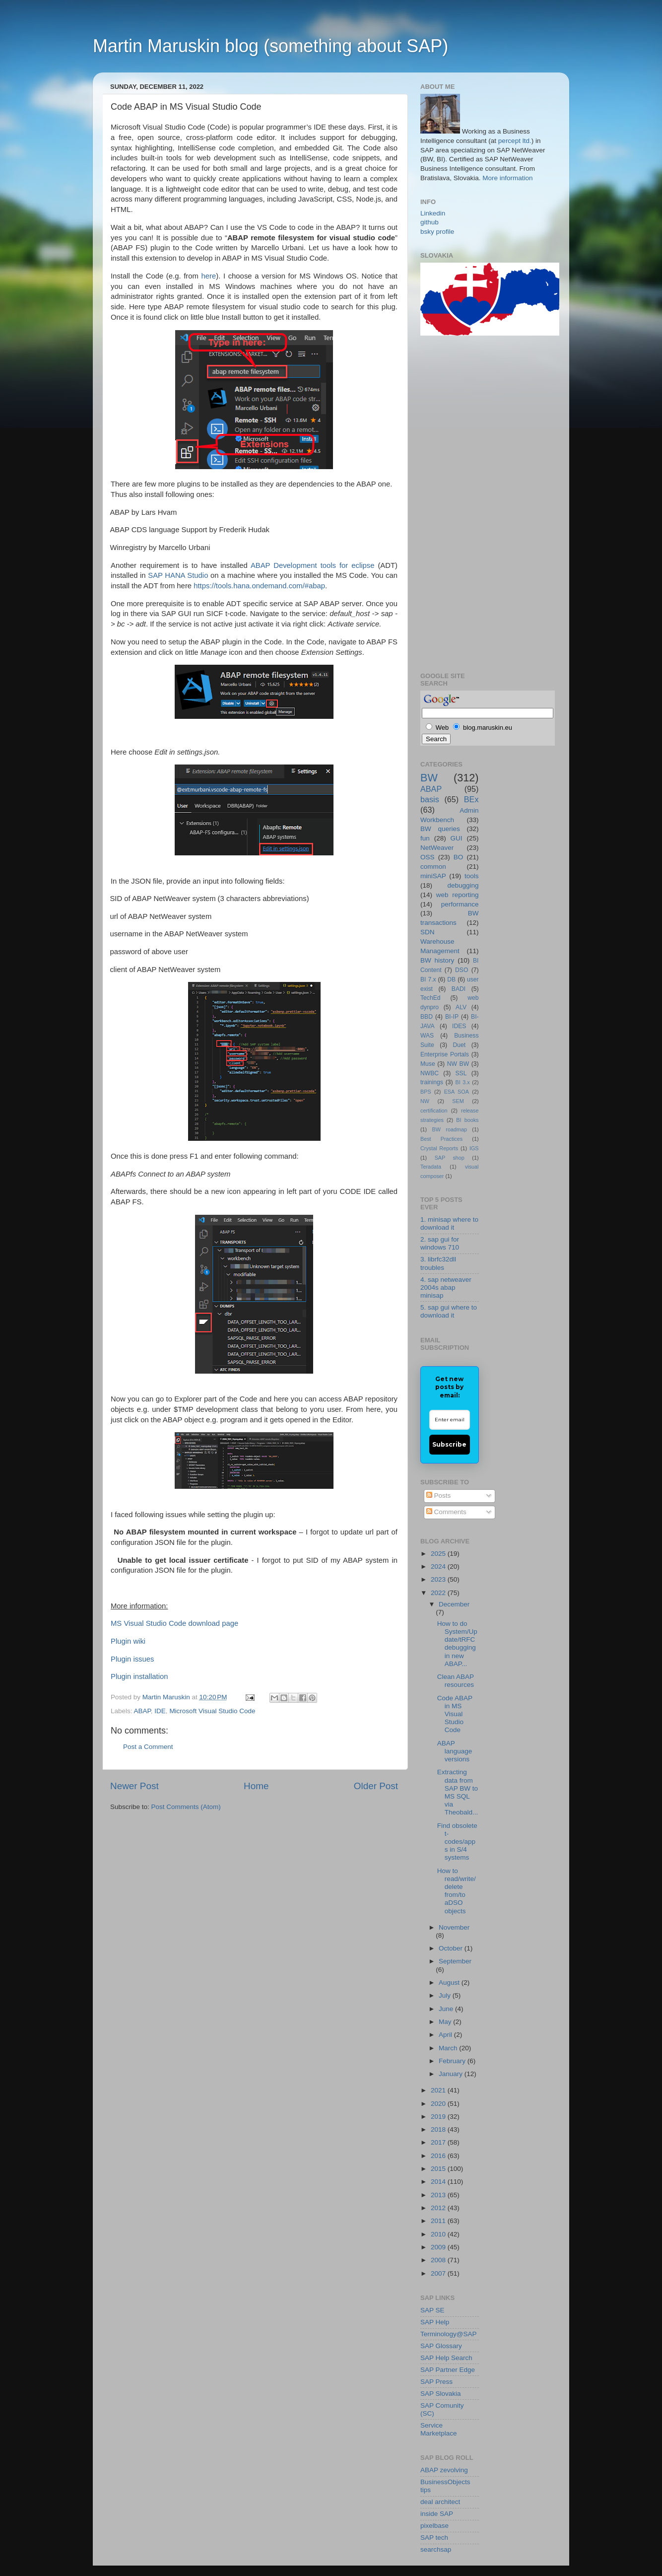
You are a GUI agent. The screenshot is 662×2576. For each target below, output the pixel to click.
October (451, 1948)
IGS (474, 1148)
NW (424, 1101)
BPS (425, 1092)
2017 (439, 2142)
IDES (459, 1026)
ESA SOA (456, 1092)
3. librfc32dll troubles (438, 1263)
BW (429, 777)
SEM (457, 1101)
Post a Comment (148, 1746)
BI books (467, 1120)
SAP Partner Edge (447, 2369)
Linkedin (432, 213)
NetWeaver (437, 847)
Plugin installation (139, 1676)
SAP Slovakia (440, 2393)
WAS (427, 1035)
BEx (471, 799)
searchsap (435, 2549)
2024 (439, 1566)
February (453, 2061)
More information (507, 178)
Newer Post (134, 1786)
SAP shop (449, 1158)
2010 (439, 2234)
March (449, 2048)
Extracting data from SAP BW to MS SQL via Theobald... (457, 1792)
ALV (461, 1007)
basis (429, 799)
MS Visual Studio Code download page (174, 1623)
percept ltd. (514, 140)
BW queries (440, 829)
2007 (439, 2273)
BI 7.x (428, 979)
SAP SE (432, 2310)
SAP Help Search (446, 2358)
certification (434, 1111)
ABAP (142, 1711)
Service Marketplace (438, 2429)
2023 (439, 1579)
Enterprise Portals (444, 1054)
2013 (439, 2195)
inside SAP (436, 2513)
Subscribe (449, 1444)
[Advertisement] (460, 502)
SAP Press (436, 2381)
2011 (439, 2221)
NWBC (429, 1073)
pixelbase (434, 2525)
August (450, 1982)
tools (471, 876)
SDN (427, 932)
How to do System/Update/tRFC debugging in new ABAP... (457, 1644)
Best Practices (441, 1139)
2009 (439, 2247)
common (433, 866)
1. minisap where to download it (449, 1223)
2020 (439, 2103)
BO (458, 857)
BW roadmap (449, 1129)
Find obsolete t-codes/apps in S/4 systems (457, 1842)
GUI (457, 838)
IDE (160, 1711)
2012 (439, 2208)
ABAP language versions (454, 1751)
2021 (439, 2090)
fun (425, 838)
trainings (431, 1082)
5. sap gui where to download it (448, 1311)
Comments (446, 1512)
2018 (439, 2129)
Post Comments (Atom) (186, 1806)
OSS (427, 857)
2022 (439, 1593)
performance (460, 904)
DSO (461, 970)
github (429, 222)
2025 (439, 1553)
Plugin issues (132, 1659)
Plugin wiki (128, 1641)
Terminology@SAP (448, 2334)
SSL (460, 1073)
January (451, 2074)
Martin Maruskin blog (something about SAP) (270, 46)
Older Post (376, 1786)
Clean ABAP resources (455, 1680)
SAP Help (434, 2322)
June (447, 2009)
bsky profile (437, 231)
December (454, 1604)
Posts (438, 1495)
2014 (439, 2181)
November (454, 1927)
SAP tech (434, 2537)
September (455, 1961)
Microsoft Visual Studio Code (212, 1711)
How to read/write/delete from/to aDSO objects (456, 1891)
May (446, 2021)
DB (451, 979)
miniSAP (433, 876)
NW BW (458, 1063)
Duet (459, 1045)
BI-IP (452, 1016)
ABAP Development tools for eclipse (313, 565)
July (446, 1995)
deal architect (440, 2502)
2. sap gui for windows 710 (439, 1243)
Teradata (430, 1167)
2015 (439, 2168)
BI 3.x (463, 1082)
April (446, 2034)
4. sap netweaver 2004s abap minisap (445, 1287)
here (208, 276)
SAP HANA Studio (178, 575)
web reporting (457, 895)
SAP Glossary (441, 2346)
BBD (426, 1016)
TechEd (430, 997)
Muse (427, 1063)
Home (256, 1786)
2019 (439, 2116)
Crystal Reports (439, 1148)
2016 (439, 2155)
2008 (439, 2260)
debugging (462, 885)
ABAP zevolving (444, 2470)
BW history (437, 960)
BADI (458, 988)
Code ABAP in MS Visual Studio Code (454, 1714)
